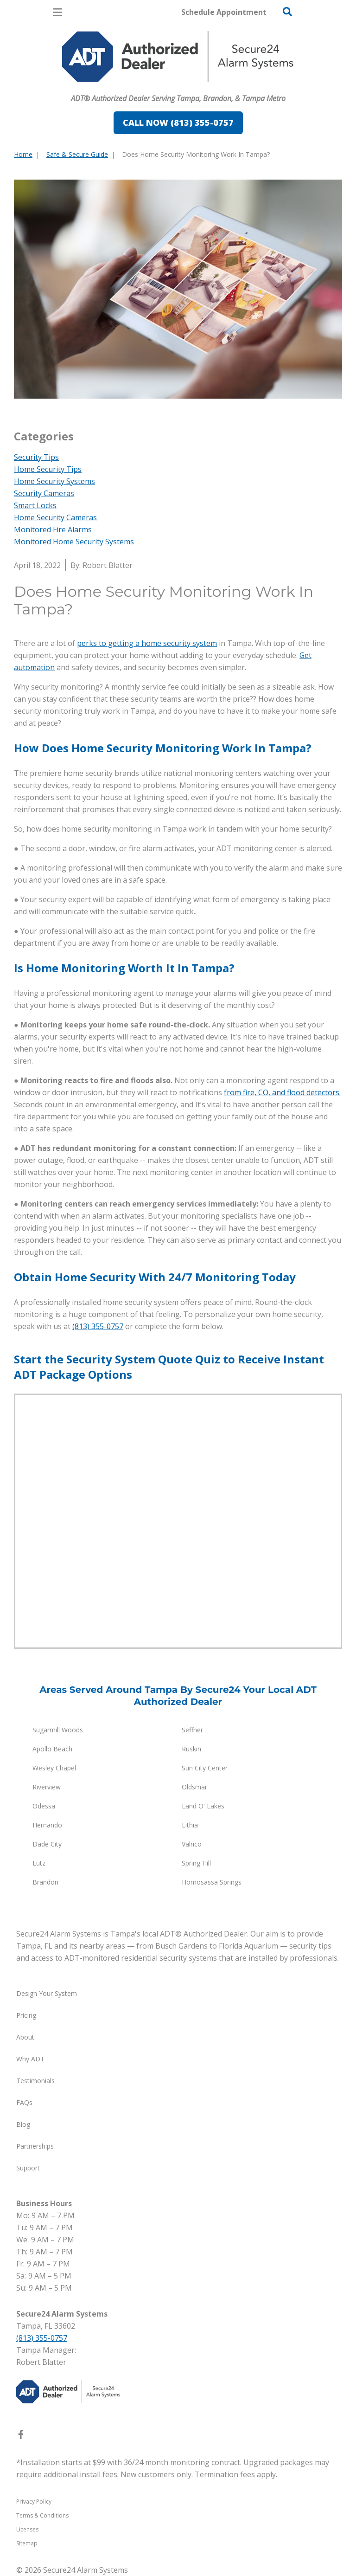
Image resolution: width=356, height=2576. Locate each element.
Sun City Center (205, 1767)
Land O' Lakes (203, 1805)
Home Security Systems (54, 481)
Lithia (190, 1825)
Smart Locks (35, 505)
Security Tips (36, 457)
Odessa (43, 1805)
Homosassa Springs (212, 1882)
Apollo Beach (52, 1748)
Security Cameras (44, 493)
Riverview (46, 1786)
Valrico (192, 1844)
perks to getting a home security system (147, 643)
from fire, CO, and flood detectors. (282, 1092)
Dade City (47, 1844)
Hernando (47, 1825)
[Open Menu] (57, 12)
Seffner (192, 1729)
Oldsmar (194, 1786)
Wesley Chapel (54, 1767)
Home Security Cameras (55, 517)
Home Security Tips (48, 469)
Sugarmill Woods (57, 1729)
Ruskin (191, 1748)
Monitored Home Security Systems (74, 541)
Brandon (45, 1882)
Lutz (38, 1863)
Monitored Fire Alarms (53, 529)
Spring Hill (196, 1863)
